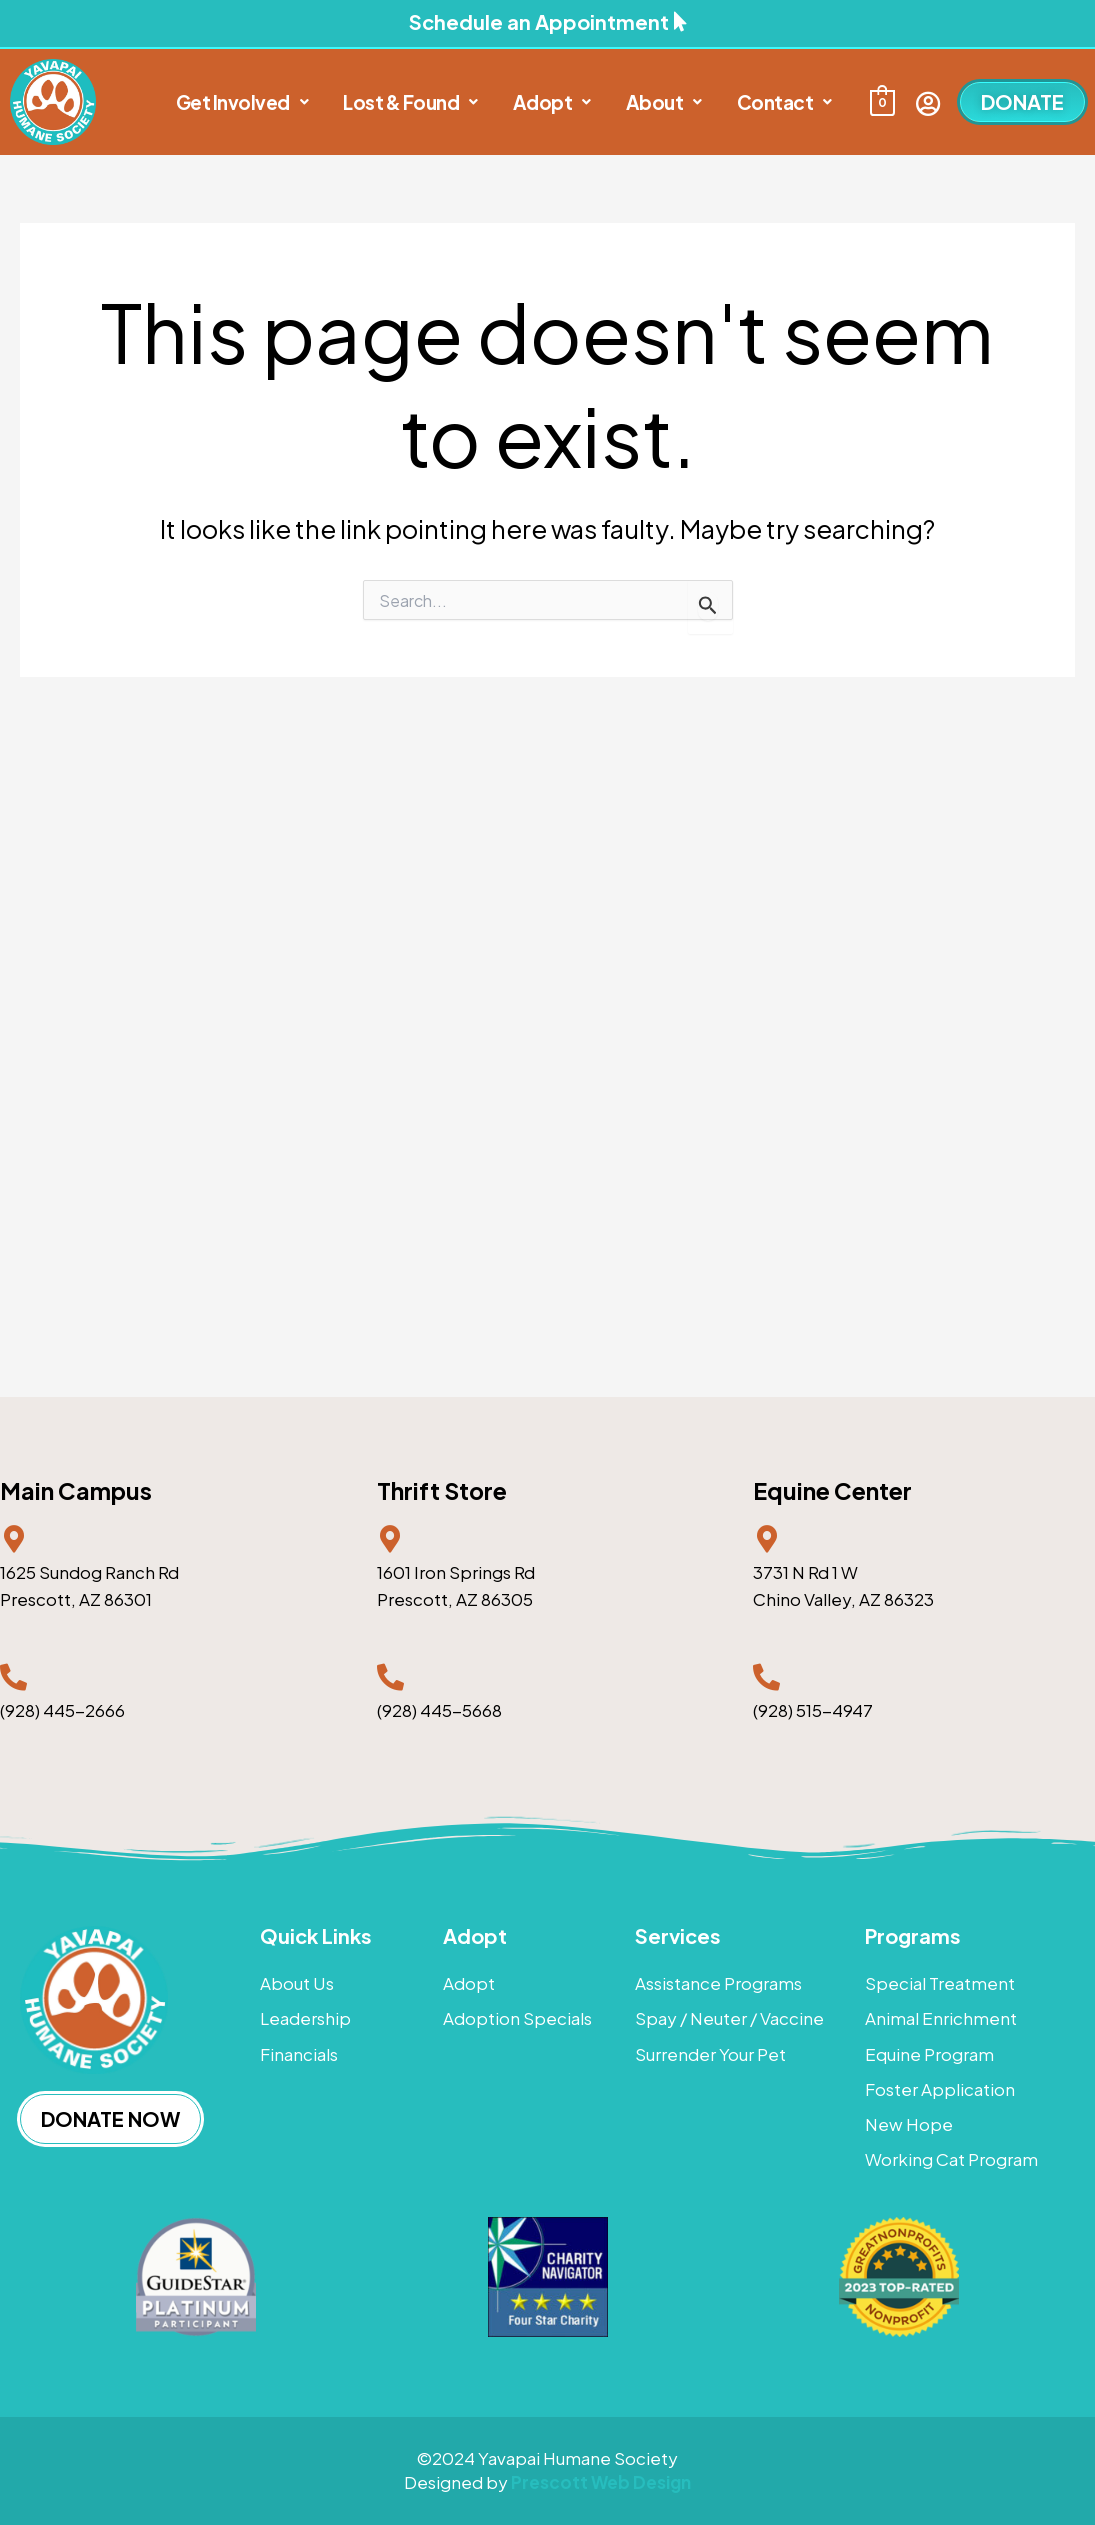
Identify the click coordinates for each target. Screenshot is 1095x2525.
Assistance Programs (718, 1983)
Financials (299, 2054)
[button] (242, 102)
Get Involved (242, 102)
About (664, 102)
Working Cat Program (951, 2159)
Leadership (305, 2018)
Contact (784, 102)
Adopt (552, 102)
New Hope (909, 2124)
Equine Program (929, 2054)
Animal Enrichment (941, 2018)
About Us (297, 1983)
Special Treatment (940, 1983)
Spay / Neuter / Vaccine (729, 2018)
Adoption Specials (517, 2018)
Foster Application (940, 2089)
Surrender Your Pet (710, 2054)
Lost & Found (410, 102)
